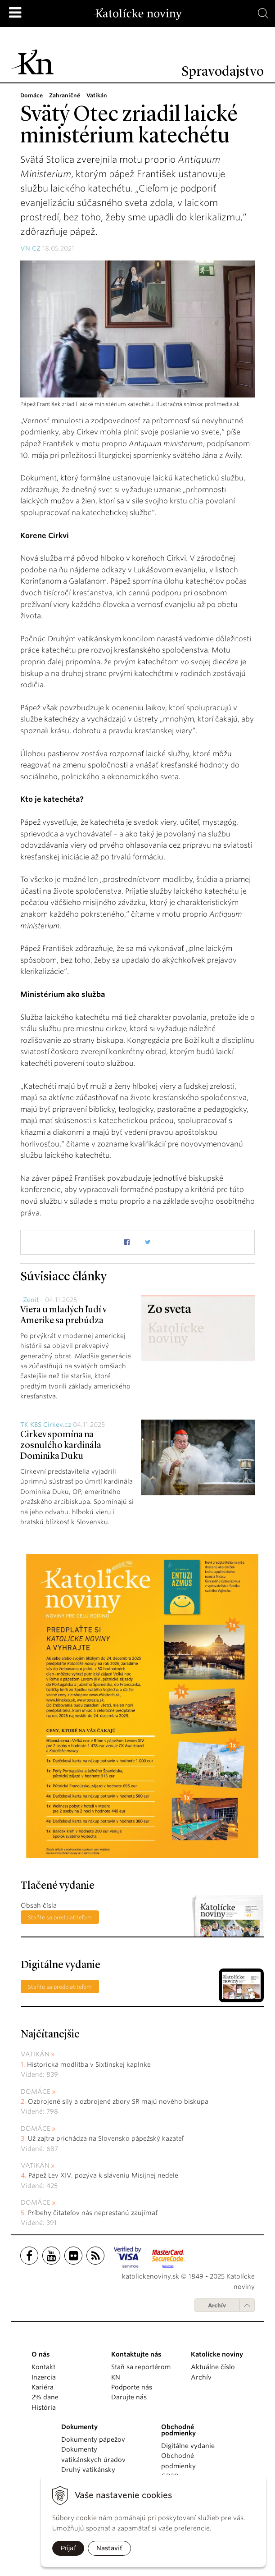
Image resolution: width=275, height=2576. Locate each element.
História (44, 2407)
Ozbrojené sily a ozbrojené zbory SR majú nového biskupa (118, 2101)
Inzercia (44, 2377)
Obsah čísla (39, 1905)
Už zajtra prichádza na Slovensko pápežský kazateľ (106, 2138)
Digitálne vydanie (188, 2445)
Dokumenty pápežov (93, 2439)
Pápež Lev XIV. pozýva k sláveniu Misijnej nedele (103, 2175)
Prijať (68, 2548)
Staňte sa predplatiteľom (60, 1917)
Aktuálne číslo (213, 2366)
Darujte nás (129, 2397)
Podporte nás (131, 2387)
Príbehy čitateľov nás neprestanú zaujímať (93, 2212)
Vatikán (35, 2054)
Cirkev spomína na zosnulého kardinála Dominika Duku (60, 1445)
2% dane (45, 2397)
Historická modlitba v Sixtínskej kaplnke (89, 2064)
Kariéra (43, 2387)
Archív (217, 2305)
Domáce (35, 2091)
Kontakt (43, 2366)
